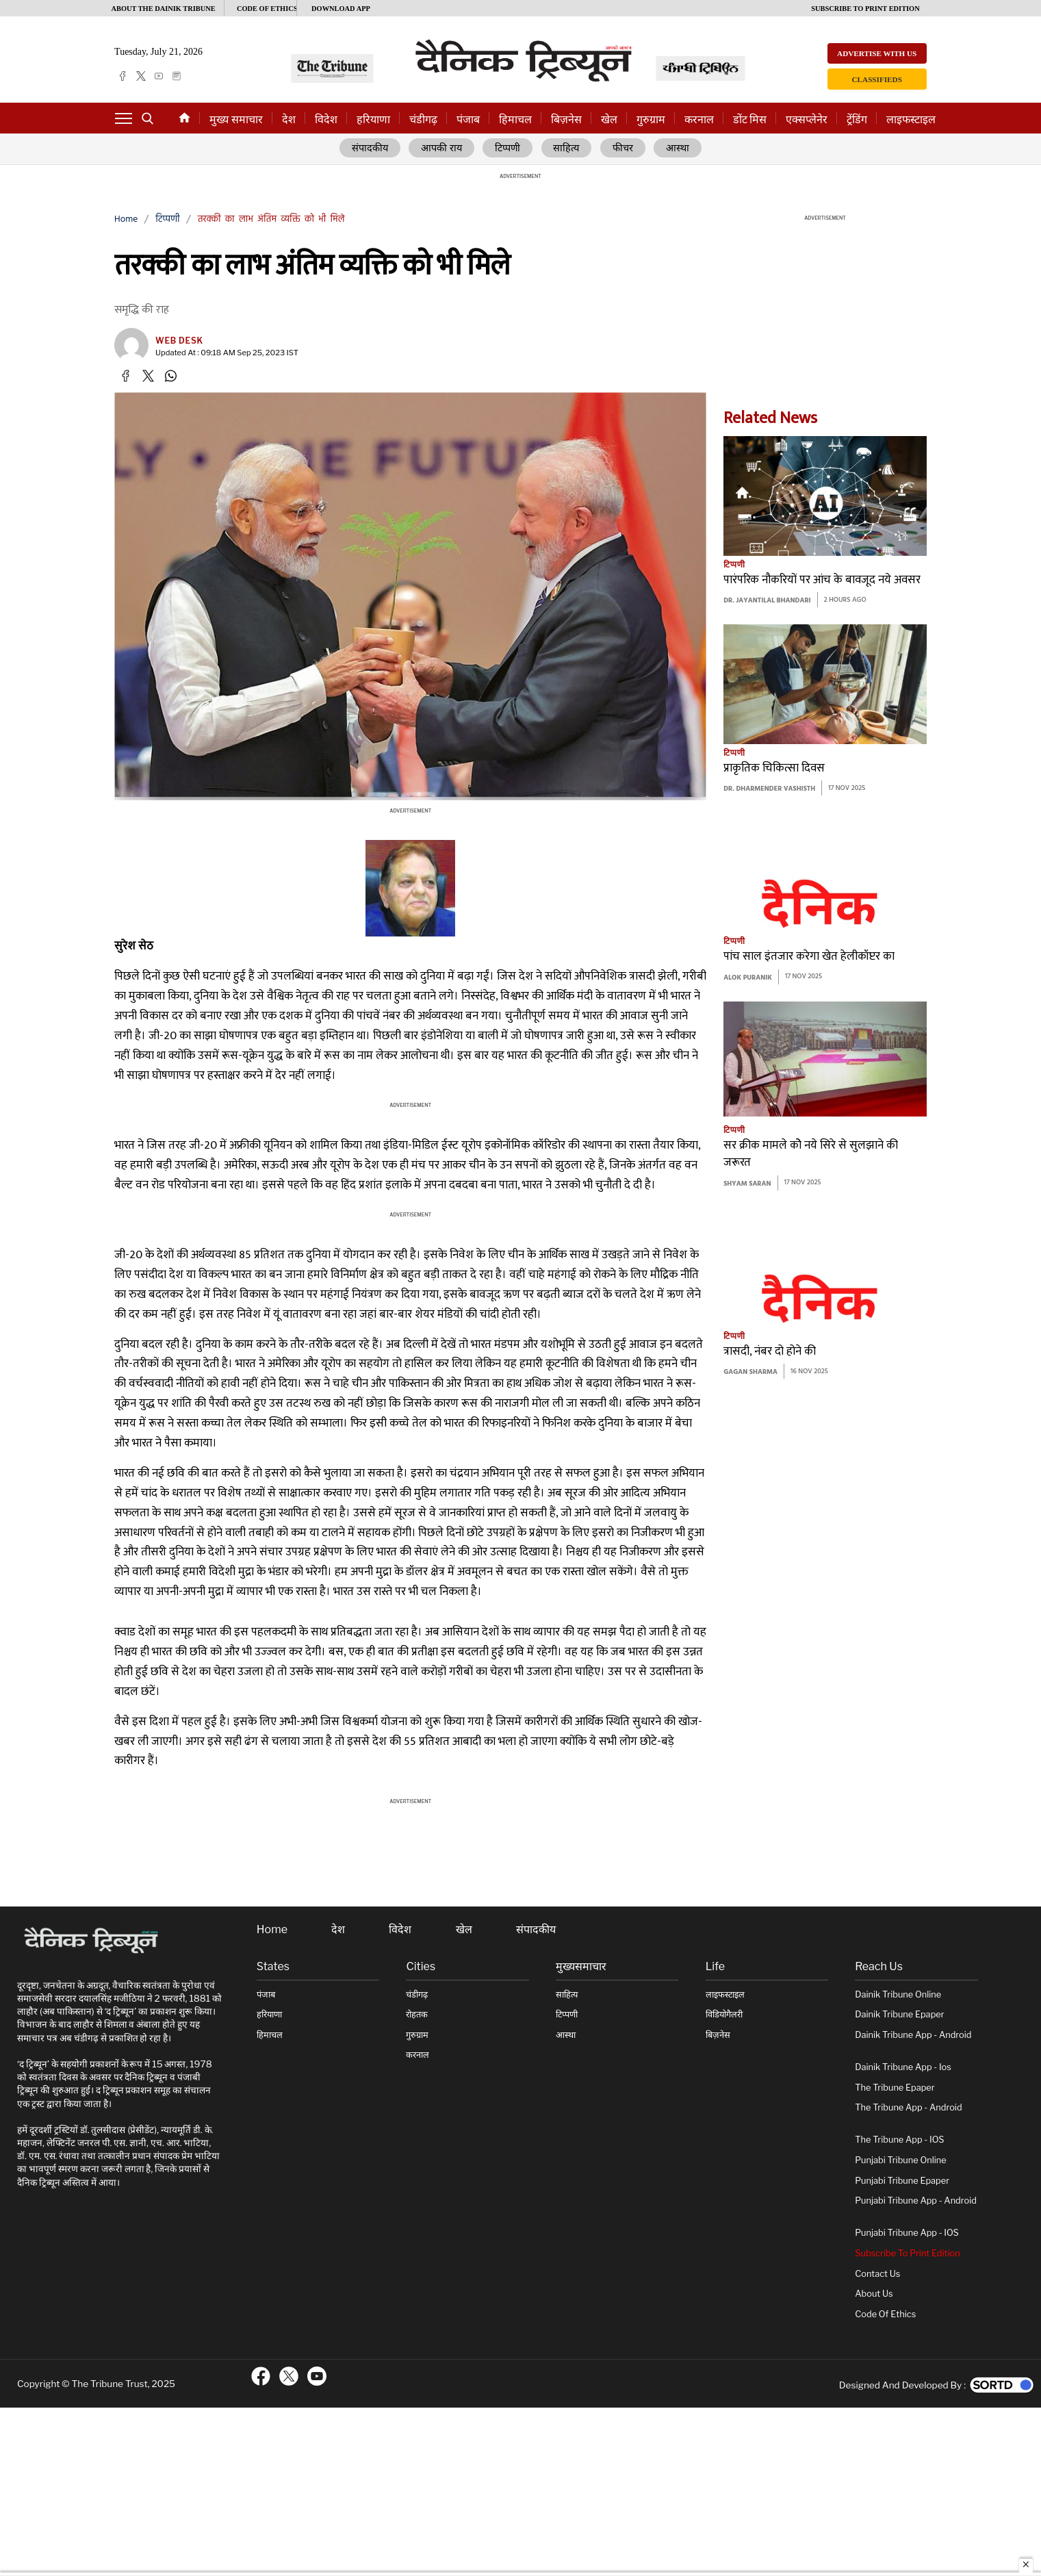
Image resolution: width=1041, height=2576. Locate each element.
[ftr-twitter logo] (288, 2376)
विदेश (326, 119)
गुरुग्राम (651, 119)
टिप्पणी (509, 148)
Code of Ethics (885, 2314)
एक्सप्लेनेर (806, 119)
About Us (873, 2294)
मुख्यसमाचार (581, 1967)
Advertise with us (876, 53)
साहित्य (567, 148)
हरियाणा (373, 119)
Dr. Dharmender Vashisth (769, 789)
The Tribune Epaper (894, 2087)
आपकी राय (442, 148)
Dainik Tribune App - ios (903, 2068)
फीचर (623, 148)
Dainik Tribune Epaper (899, 2015)
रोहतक (417, 2015)
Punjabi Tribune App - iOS (907, 2233)
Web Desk (179, 341)
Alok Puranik (747, 978)
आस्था (678, 148)
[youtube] (159, 76)
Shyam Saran (747, 1184)
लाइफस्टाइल (911, 119)
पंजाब (468, 119)
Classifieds (877, 79)
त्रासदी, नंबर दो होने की (769, 1351)
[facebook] (122, 76)
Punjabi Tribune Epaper (902, 2181)
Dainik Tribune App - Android (913, 2035)
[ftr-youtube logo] (316, 2376)
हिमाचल (515, 119)
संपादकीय (370, 148)
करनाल (699, 119)
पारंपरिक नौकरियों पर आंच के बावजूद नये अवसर (822, 580)
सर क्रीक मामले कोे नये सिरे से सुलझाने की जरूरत (810, 1154)
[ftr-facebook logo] (260, 2376)
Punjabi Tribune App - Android (916, 2201)
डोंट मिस (750, 119)
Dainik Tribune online (898, 1994)
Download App (340, 8)
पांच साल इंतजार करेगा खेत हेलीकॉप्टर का (809, 957)
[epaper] (176, 76)
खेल (609, 119)
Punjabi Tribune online (900, 2161)
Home (126, 219)
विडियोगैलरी (724, 2015)
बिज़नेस (566, 119)
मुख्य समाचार (235, 119)
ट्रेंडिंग (857, 119)
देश (289, 119)
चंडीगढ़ (423, 119)
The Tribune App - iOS (899, 2140)
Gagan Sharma (750, 1373)
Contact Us (877, 2274)
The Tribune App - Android (908, 2108)
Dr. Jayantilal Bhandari (767, 601)
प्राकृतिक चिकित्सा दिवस (774, 769)
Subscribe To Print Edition (907, 2254)
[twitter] (141, 76)
